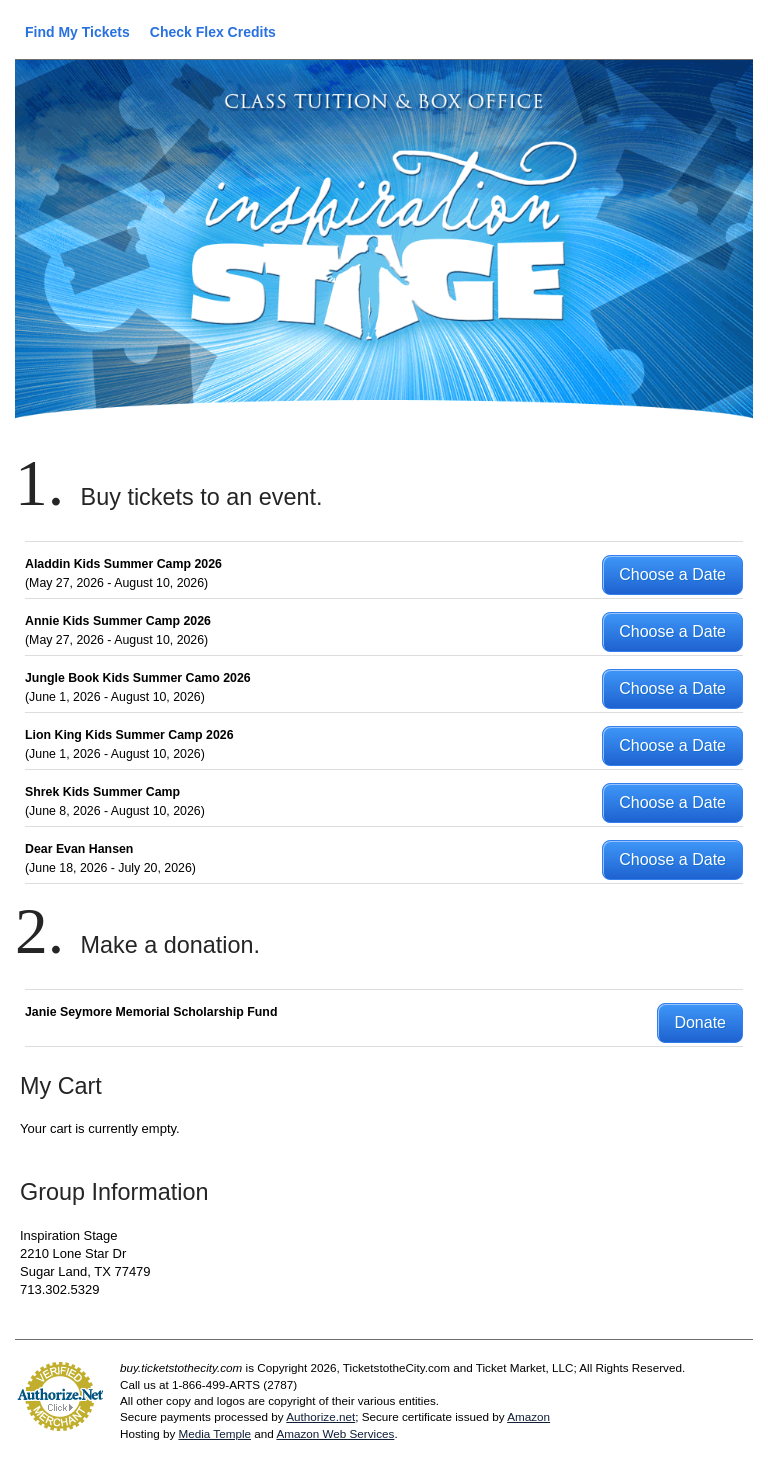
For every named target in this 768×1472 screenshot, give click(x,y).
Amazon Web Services (335, 1433)
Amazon (528, 1416)
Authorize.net (320, 1416)
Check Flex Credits (213, 32)
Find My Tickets (77, 32)
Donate (700, 1022)
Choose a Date (672, 574)
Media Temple (214, 1433)
